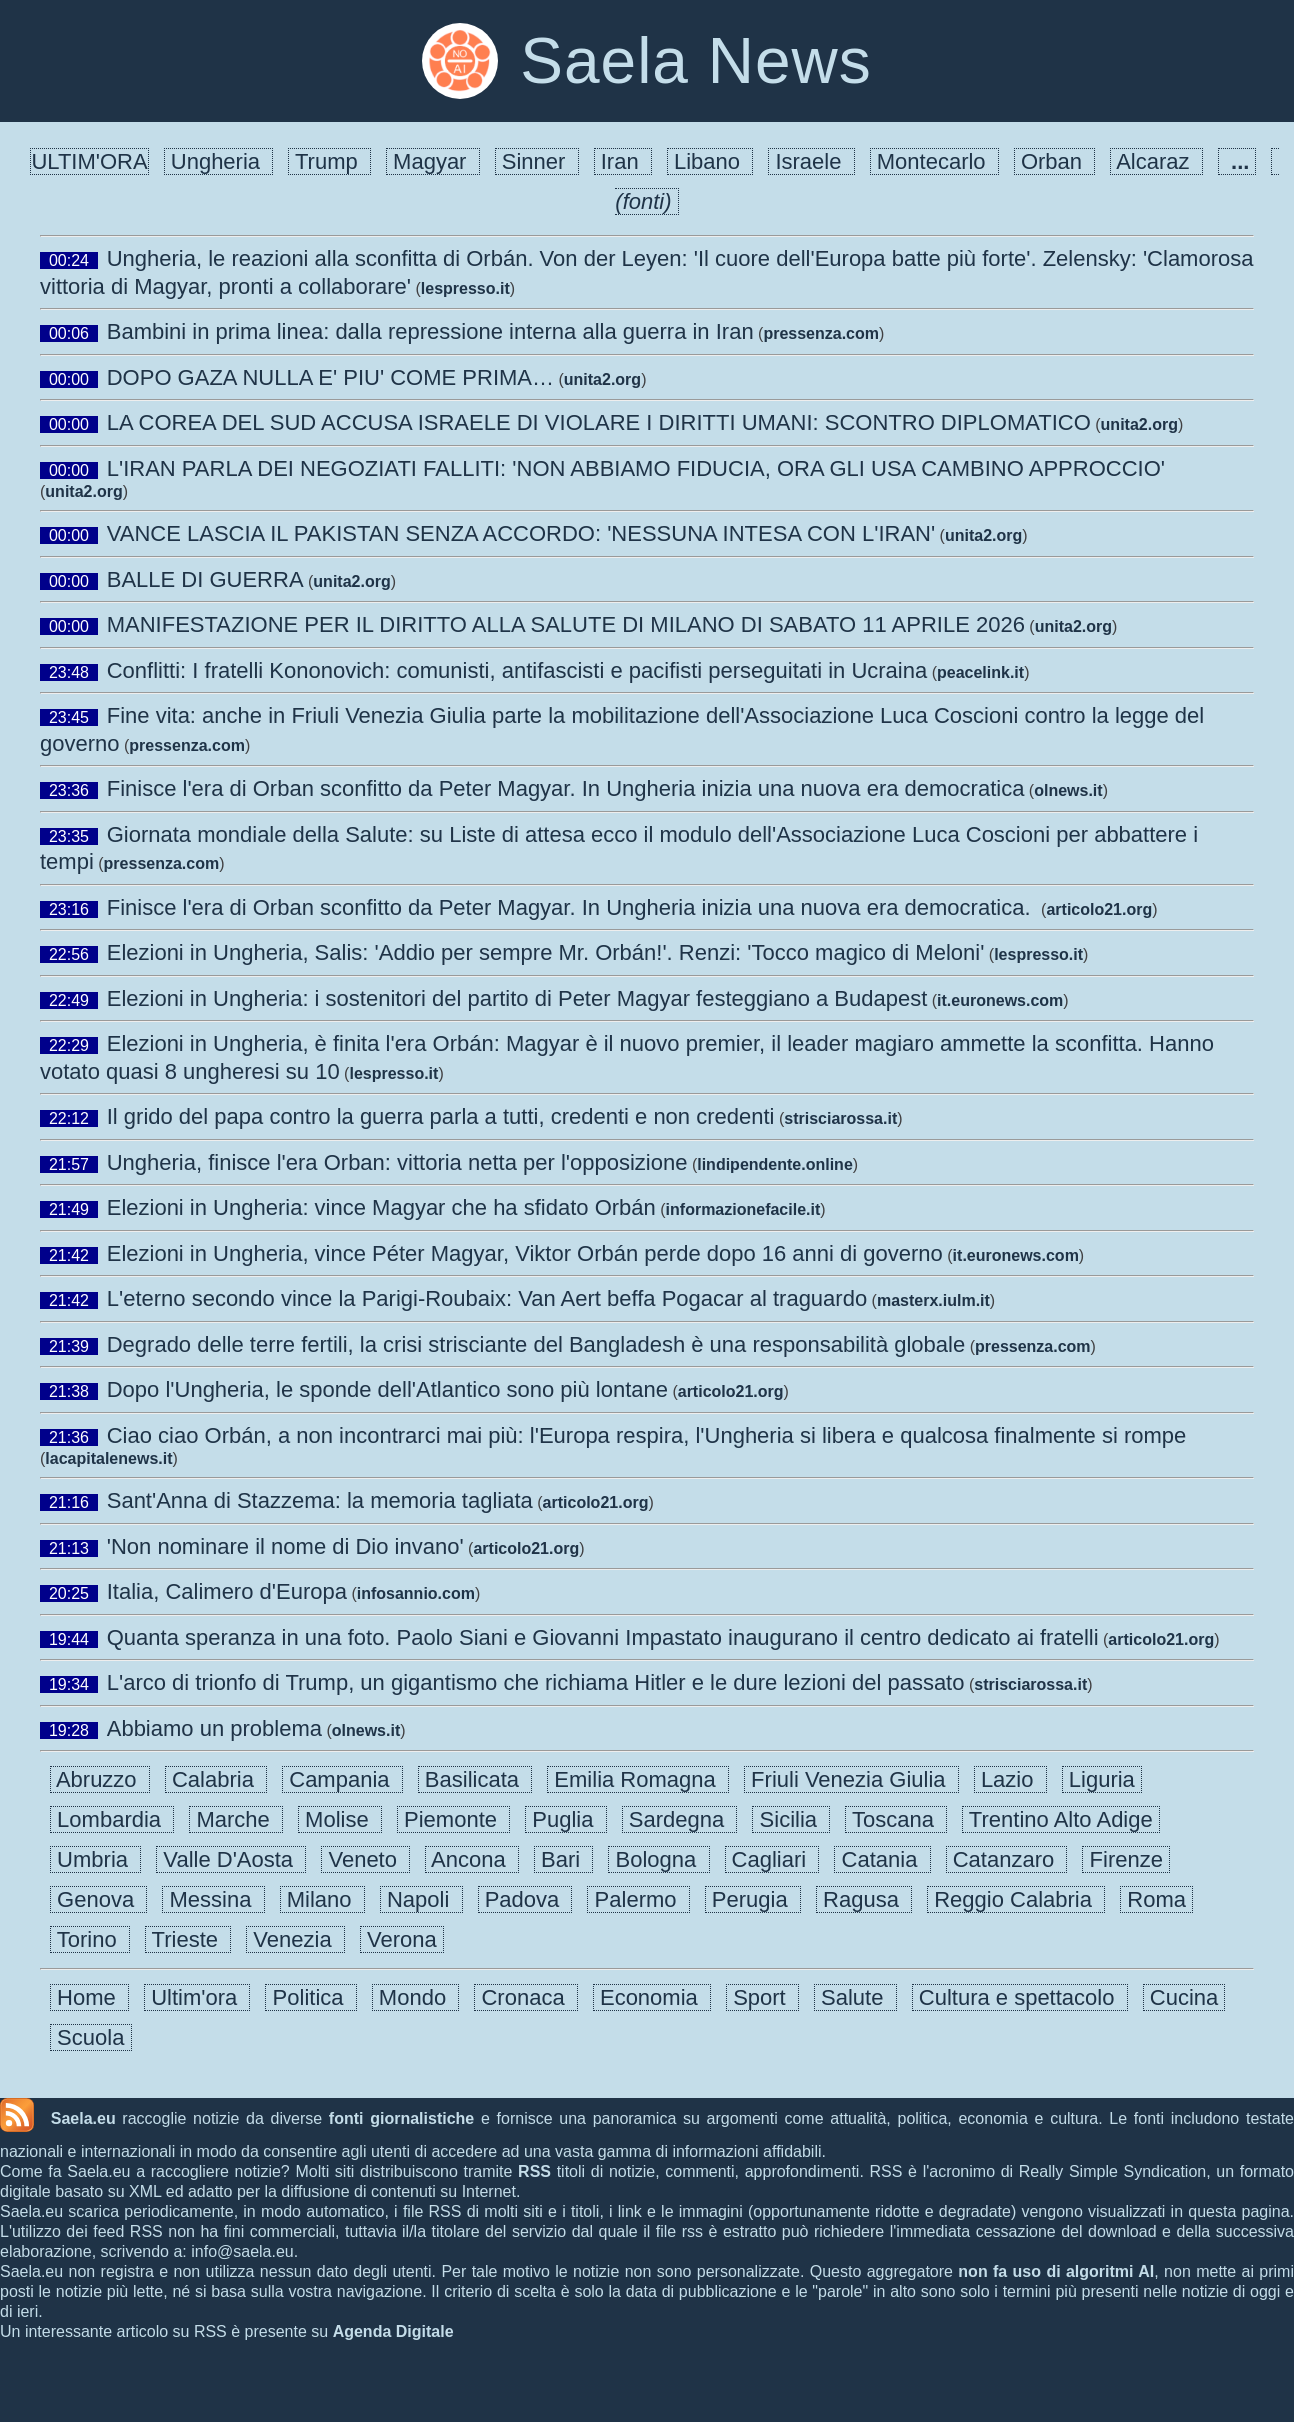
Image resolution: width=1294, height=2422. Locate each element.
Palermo (638, 1899)
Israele (811, 161)
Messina (213, 1899)
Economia (652, 1997)
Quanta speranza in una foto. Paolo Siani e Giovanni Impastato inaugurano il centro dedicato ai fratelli (603, 1637)
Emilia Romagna (638, 1779)
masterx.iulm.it (933, 1300)
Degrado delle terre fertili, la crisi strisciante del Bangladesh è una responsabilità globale (536, 1344)
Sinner (537, 161)
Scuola (91, 2037)
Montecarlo (934, 161)
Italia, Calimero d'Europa (227, 1591)
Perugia (753, 1899)
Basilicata (475, 1779)
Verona (402, 1939)
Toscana (896, 1819)
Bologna (658, 1859)
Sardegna (680, 1819)
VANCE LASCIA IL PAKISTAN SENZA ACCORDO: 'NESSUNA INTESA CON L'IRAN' (521, 533)
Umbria (95, 1859)
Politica (310, 1997)
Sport (762, 1997)
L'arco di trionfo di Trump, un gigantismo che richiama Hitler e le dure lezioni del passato (536, 1682)
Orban (1054, 161)
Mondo (416, 1997)
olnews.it (1068, 790)
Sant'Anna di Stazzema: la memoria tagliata (320, 1500)
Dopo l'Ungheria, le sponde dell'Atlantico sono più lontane (387, 1389)
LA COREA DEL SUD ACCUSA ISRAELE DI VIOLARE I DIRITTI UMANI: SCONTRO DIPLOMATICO (599, 422)
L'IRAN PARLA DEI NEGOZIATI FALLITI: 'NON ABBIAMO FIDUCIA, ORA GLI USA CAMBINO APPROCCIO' (636, 468)
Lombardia (112, 1819)
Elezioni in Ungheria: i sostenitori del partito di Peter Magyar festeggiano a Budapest (517, 998)
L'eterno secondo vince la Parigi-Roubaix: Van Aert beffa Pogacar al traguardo (487, 1298)
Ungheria (219, 161)
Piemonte (453, 1819)
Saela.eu (83, 2118)
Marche (236, 1819)
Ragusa (864, 1899)
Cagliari (772, 1859)
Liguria (1102, 1779)
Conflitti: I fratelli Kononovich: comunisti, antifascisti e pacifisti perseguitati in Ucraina (517, 670)
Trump (329, 161)
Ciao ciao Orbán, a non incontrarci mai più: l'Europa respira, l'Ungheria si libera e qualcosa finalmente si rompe (647, 1435)
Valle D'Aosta (231, 1859)
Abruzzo (100, 1779)
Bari (563, 1859)
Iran (623, 161)
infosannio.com (416, 1593)
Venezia (295, 1939)
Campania (342, 1779)
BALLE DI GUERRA (205, 579)
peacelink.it (980, 672)
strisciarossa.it (840, 1118)
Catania (882, 1859)
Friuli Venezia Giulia (851, 1779)
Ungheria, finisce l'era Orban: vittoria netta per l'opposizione (397, 1162)
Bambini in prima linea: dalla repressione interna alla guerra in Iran (430, 331)
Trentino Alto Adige (1061, 1819)
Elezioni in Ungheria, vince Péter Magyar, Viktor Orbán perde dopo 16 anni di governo (525, 1253)
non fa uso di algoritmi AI (1056, 2271)
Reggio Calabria (1016, 1899)
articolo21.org (1099, 909)
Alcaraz (1156, 161)
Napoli (421, 1899)
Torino (90, 1939)
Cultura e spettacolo (1020, 1997)
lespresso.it (465, 288)
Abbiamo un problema (214, 1728)
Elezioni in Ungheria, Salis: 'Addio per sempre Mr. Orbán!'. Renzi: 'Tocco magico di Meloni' (546, 952)
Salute (855, 1997)
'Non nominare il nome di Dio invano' (285, 1546)
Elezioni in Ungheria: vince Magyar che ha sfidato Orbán (381, 1207)
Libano (710, 161)
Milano (322, 1899)
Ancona (472, 1859)
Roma (1156, 1899)
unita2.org (602, 379)
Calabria (216, 1779)
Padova (525, 1899)
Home (89, 1997)
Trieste (188, 1939)
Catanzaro (1007, 1859)
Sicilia (791, 1819)
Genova (98, 1899)
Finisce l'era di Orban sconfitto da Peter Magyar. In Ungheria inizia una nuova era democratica (566, 788)
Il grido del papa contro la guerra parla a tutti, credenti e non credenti (441, 1116)
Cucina (1184, 1997)
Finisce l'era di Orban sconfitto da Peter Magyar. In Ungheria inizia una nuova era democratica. (572, 907)
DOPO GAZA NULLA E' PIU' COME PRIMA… (330, 377)
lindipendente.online (775, 1164)
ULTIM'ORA (89, 161)
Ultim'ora (197, 1997)
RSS (534, 2171)
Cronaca (526, 1997)
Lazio (1010, 1779)
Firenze (1126, 1859)
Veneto (365, 1859)
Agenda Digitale (393, 2331)
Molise (340, 1819)
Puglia (566, 1819)
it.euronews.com (1000, 1000)
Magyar (433, 161)
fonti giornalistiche (401, 2118)
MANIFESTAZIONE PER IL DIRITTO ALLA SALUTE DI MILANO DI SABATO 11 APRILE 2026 (566, 624)
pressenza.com (821, 333)
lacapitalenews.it (108, 1458)
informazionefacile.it (743, 1209)
